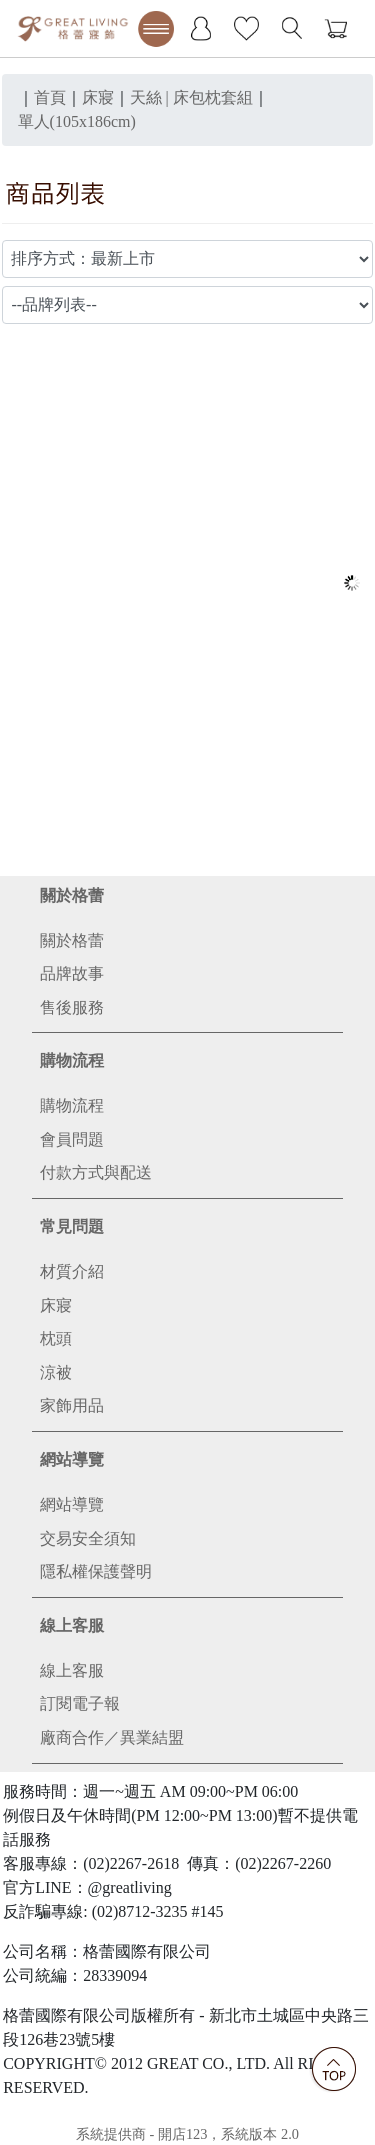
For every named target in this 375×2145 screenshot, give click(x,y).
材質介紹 (72, 1271)
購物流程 (72, 1060)
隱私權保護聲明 (96, 1571)
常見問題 (72, 1226)
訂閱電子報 (80, 1703)
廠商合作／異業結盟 (112, 1737)
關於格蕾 (72, 895)
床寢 (56, 1305)
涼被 (56, 1372)
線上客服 (72, 1625)
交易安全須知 (88, 1538)
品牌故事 (72, 973)
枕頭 (56, 1338)
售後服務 (72, 1007)
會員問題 (72, 1139)
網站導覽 (72, 1459)
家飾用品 (72, 1405)
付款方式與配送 (96, 1172)
